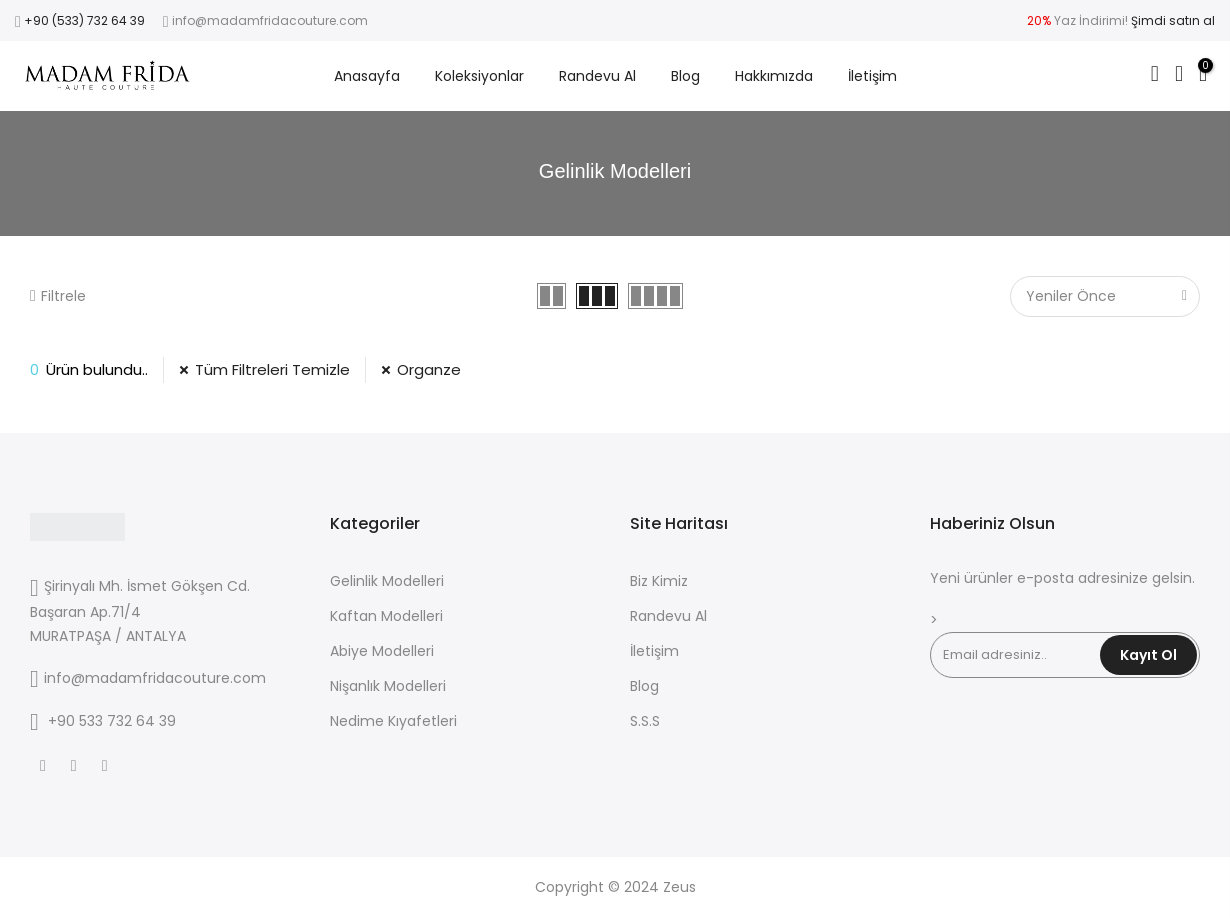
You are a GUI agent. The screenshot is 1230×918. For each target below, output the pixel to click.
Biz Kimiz (659, 581)
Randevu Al (597, 76)
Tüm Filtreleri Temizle (272, 369)
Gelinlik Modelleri (387, 581)
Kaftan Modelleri (386, 616)
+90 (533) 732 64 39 (84, 20)
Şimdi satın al (1173, 20)
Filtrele (58, 296)
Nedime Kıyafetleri (393, 721)
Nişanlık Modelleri (388, 686)
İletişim (872, 76)
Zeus (679, 887)
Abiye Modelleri (382, 651)
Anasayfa (367, 76)
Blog (685, 76)
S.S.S (645, 721)
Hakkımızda (774, 76)
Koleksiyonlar (479, 76)
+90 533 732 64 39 (112, 721)
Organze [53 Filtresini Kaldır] (429, 369)
